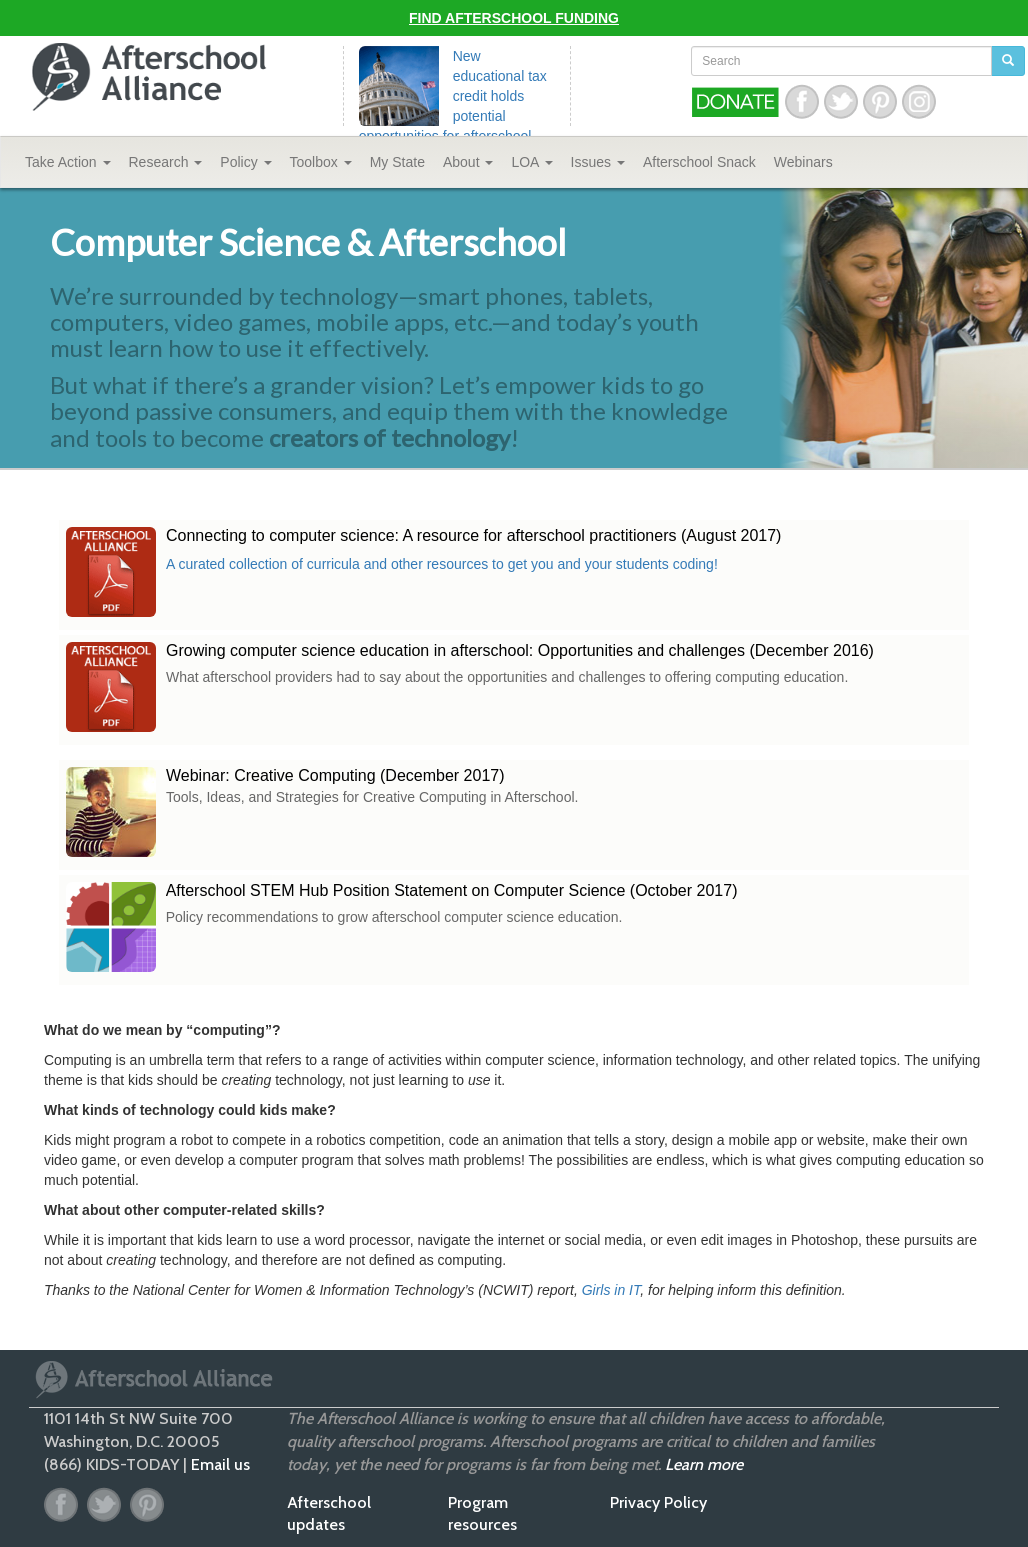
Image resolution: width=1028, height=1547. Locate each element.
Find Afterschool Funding (514, 18)
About (468, 162)
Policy (245, 162)
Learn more (704, 1464)
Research (166, 162)
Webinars (803, 162)
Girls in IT (611, 1290)
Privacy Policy (658, 1502)
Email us (220, 1464)
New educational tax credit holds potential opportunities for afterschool (453, 96)
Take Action (68, 162)
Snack (699, 162)
